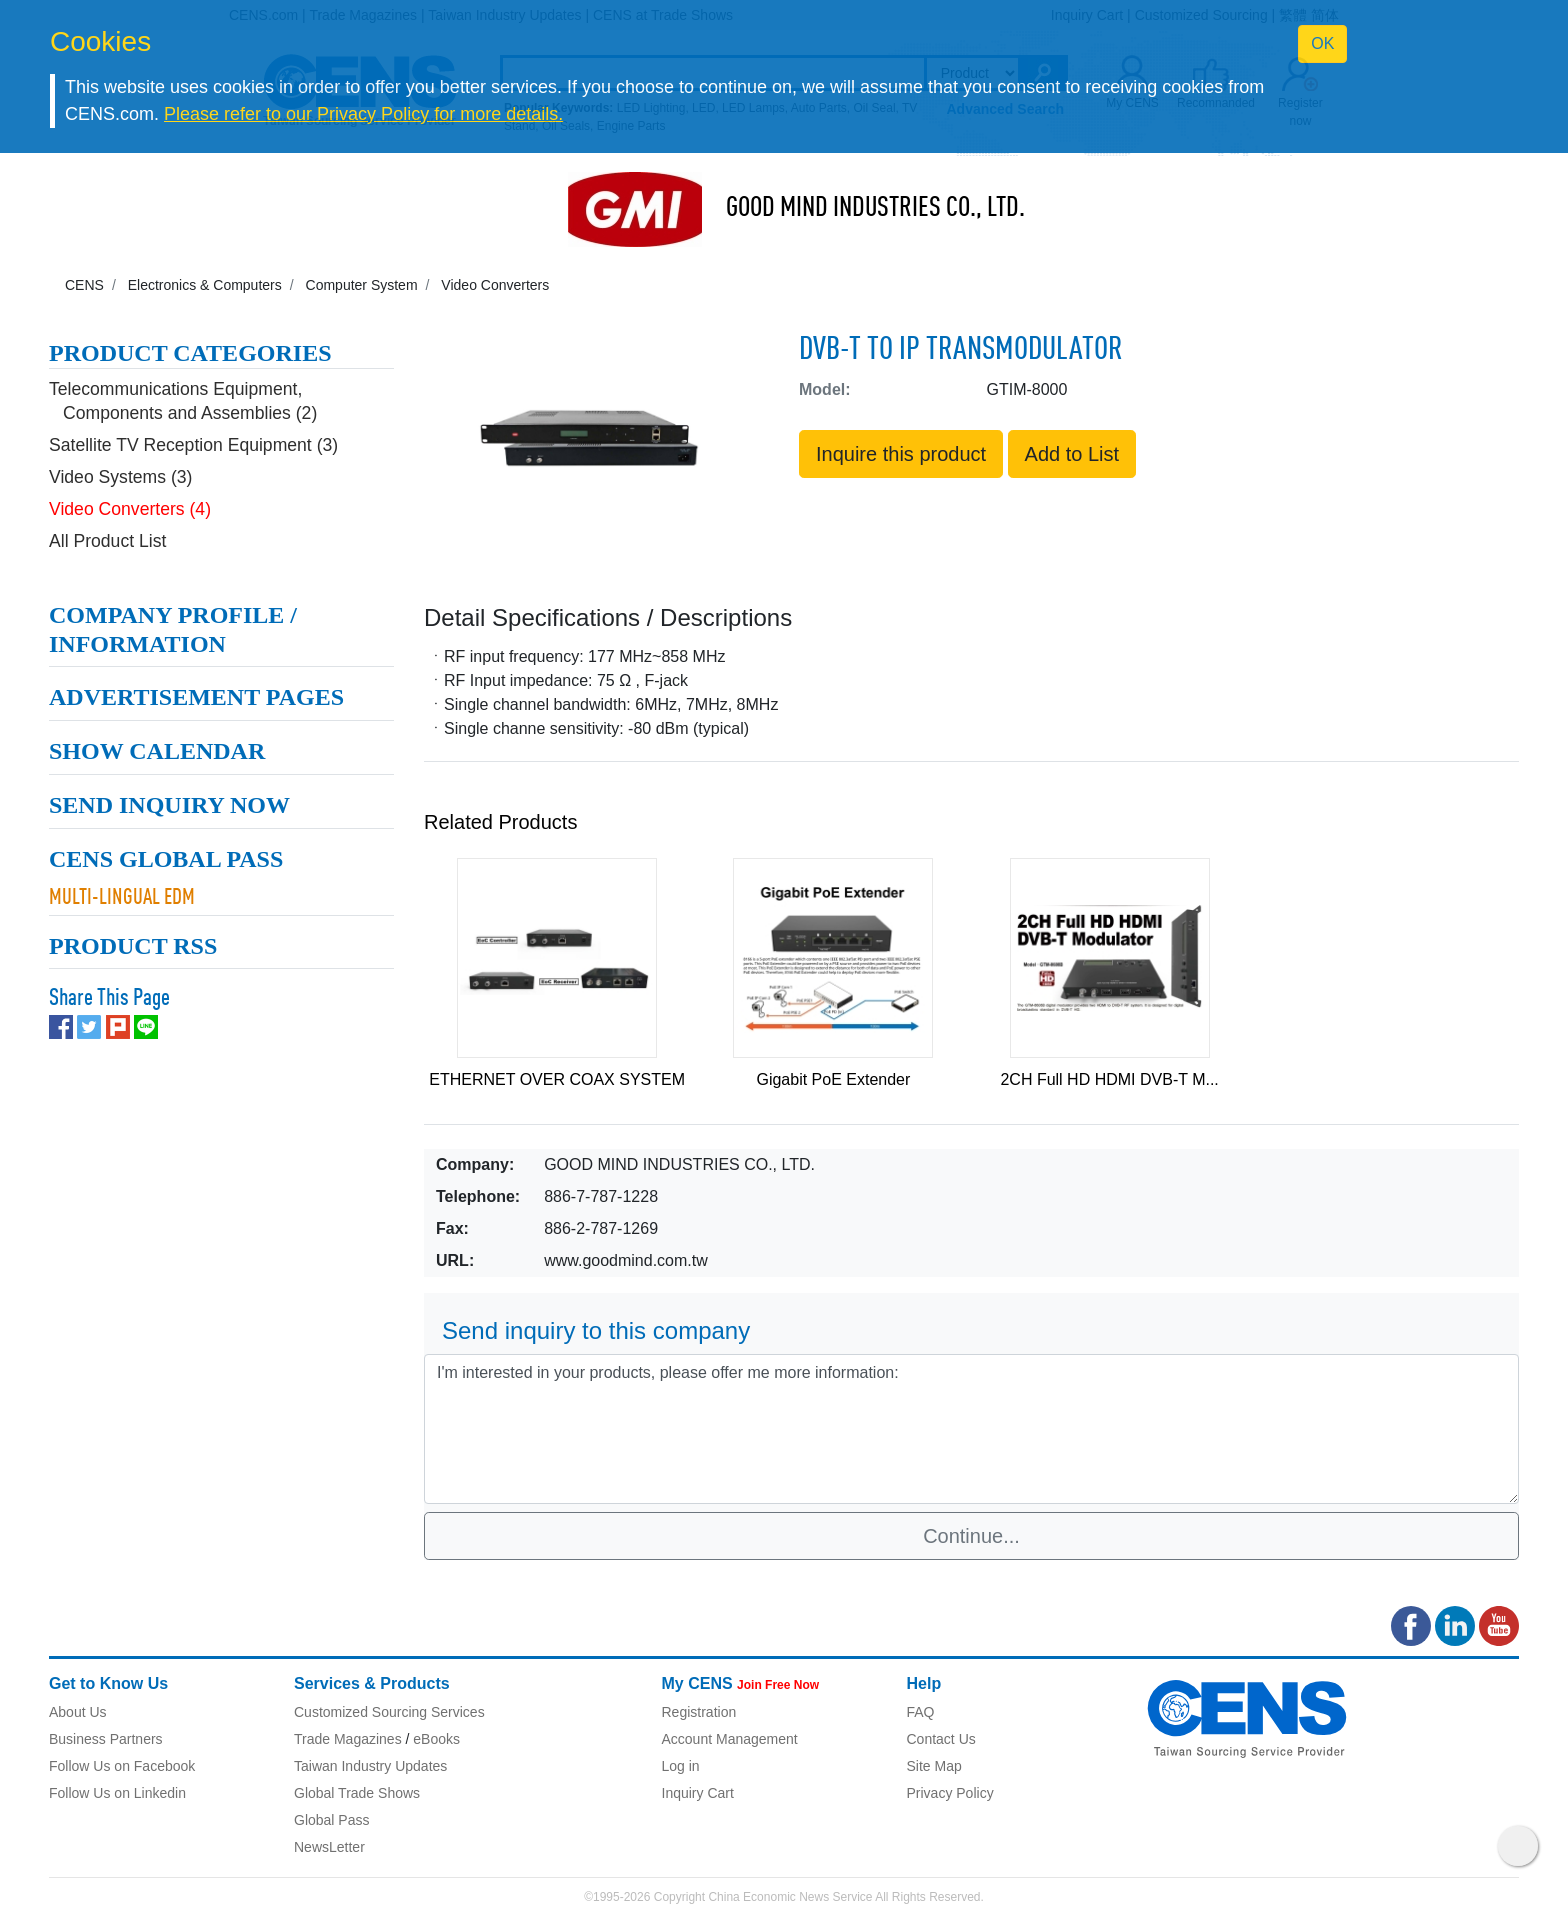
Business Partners (106, 1739)
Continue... (971, 1536)
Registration (699, 1712)
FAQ (921, 1712)
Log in (681, 1766)
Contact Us (941, 1739)
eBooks (436, 1739)
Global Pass (331, 1820)
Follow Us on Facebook (122, 1766)
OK (1322, 43)
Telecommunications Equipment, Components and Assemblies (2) (183, 386)
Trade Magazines (348, 1739)
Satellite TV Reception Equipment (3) (193, 430)
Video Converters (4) (130, 494)
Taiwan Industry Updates (370, 1766)
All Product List (107, 526)
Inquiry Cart (698, 1793)
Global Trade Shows (357, 1793)
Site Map (934, 1766)
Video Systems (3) (120, 462)
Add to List (1072, 454)
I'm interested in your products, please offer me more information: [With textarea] (971, 1429)
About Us (78, 1712)
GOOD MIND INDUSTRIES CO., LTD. (875, 209)
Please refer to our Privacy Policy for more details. (363, 114)
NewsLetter (329, 1847)
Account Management (730, 1739)
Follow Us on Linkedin (117, 1793)
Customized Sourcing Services (389, 1712)
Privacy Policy (950, 1793)
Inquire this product (901, 454)
